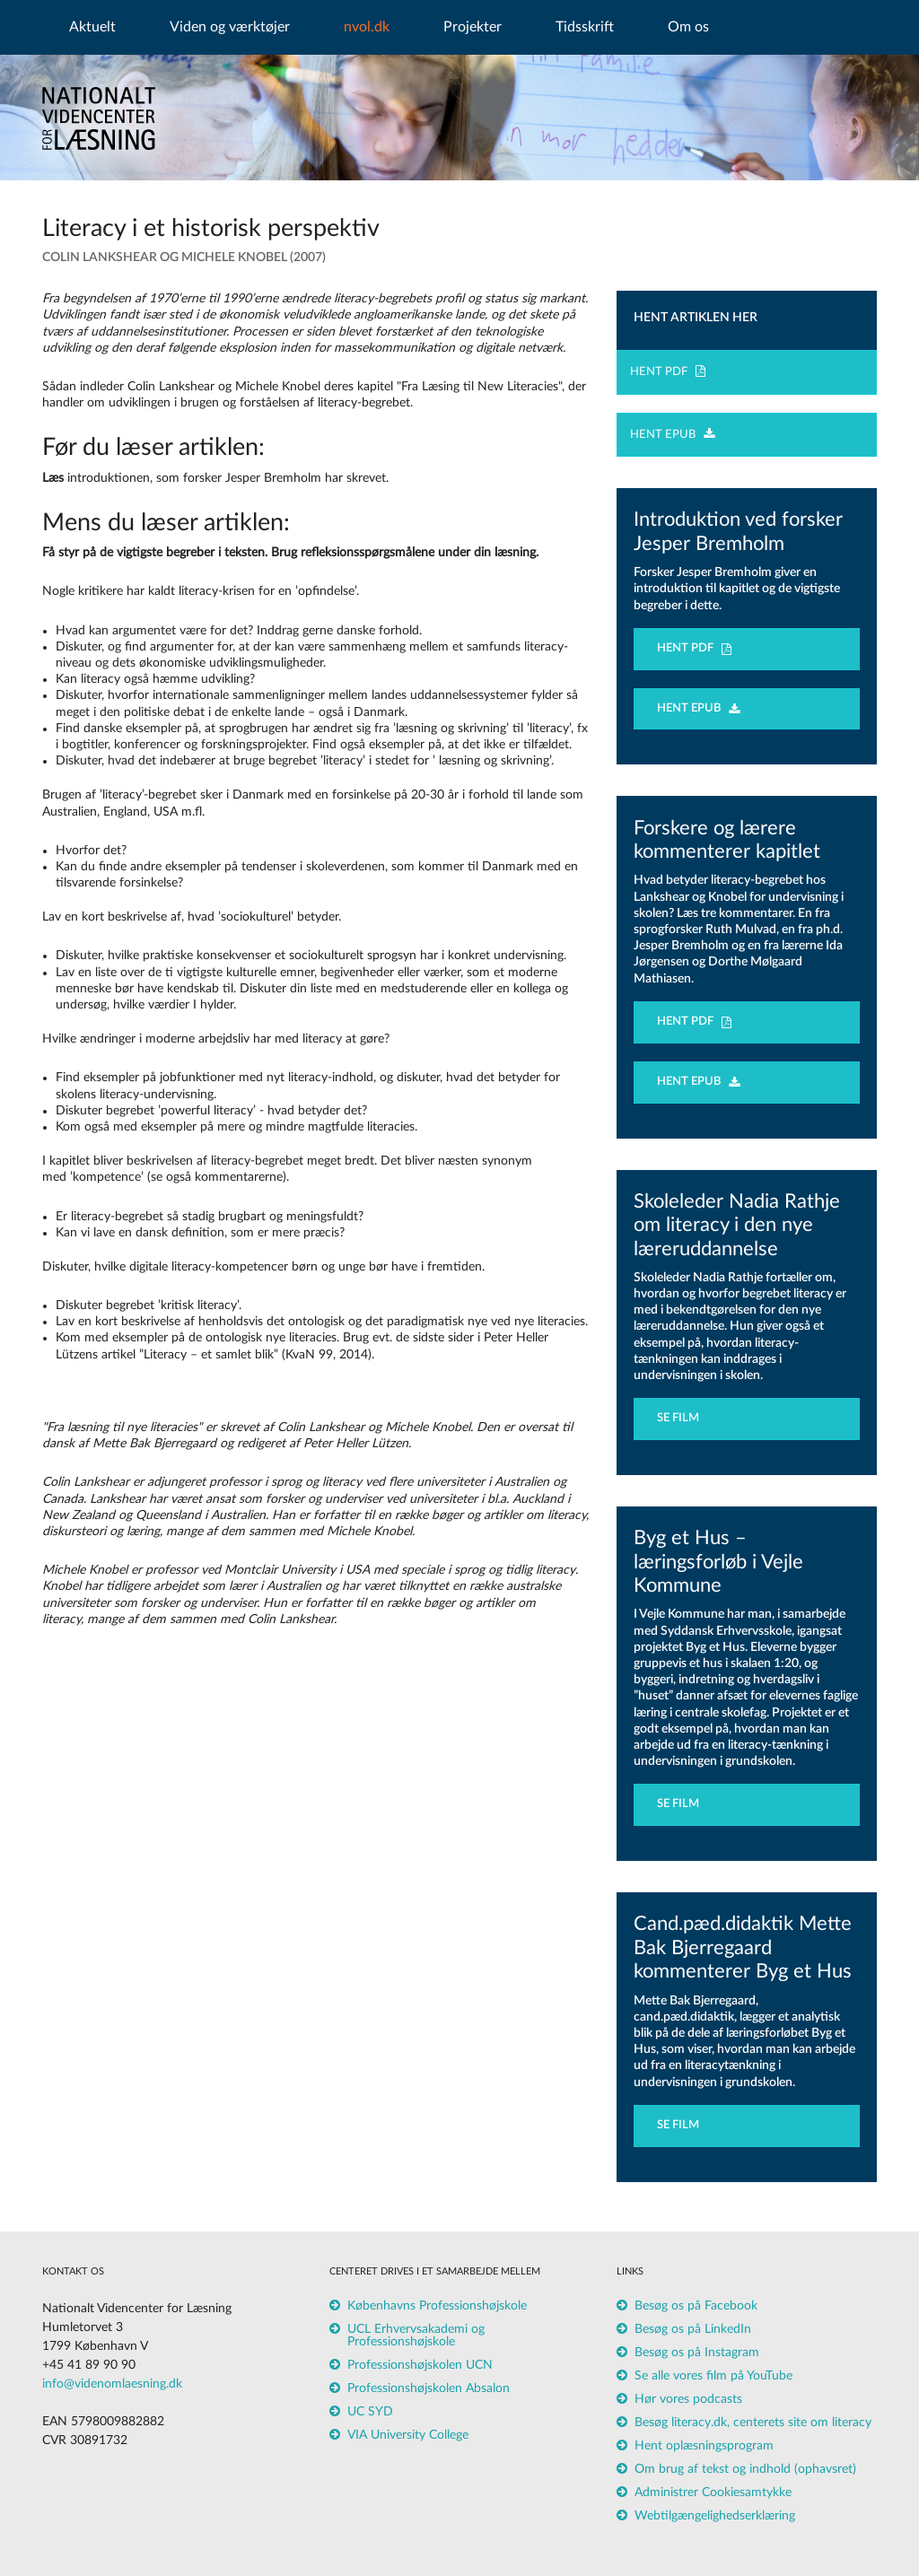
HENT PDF (667, 371)
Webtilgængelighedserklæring (715, 2516)
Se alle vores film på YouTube (713, 2376)
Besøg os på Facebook (696, 2306)
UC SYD (370, 2412)
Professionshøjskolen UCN (420, 2365)
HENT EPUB (672, 435)
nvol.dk (366, 27)
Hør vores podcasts (688, 2399)
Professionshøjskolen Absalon (428, 2388)
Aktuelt (92, 27)
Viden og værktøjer (230, 27)
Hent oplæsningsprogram (704, 2446)
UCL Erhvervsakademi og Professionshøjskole (416, 2335)
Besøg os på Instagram (697, 2352)
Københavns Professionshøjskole (437, 2306)
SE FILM (682, 1418)
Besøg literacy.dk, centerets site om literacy (753, 2422)
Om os (688, 27)
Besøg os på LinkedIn (693, 2329)
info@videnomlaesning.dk (112, 2384)
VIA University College (407, 2435)
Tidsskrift (585, 27)
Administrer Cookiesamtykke (713, 2492)
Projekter (472, 27)
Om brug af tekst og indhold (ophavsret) (745, 2469)
